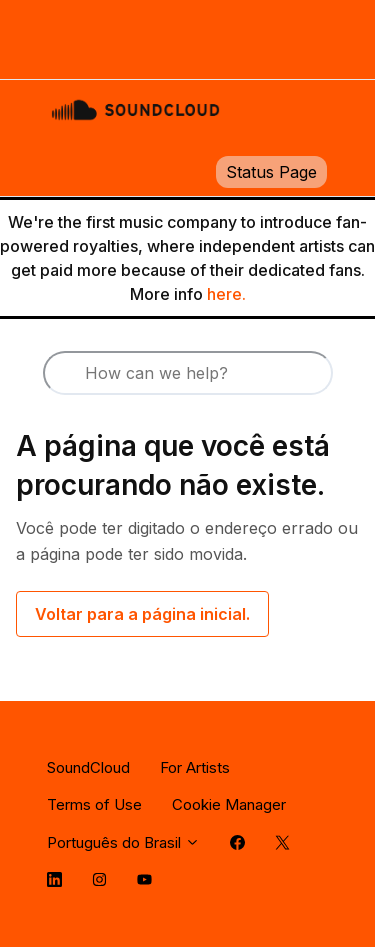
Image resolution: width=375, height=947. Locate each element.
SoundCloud (88, 767)
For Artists (195, 767)
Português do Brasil (123, 842)
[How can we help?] (188, 373)
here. (226, 294)
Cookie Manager (229, 804)
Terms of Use (94, 804)
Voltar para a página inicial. (142, 614)
